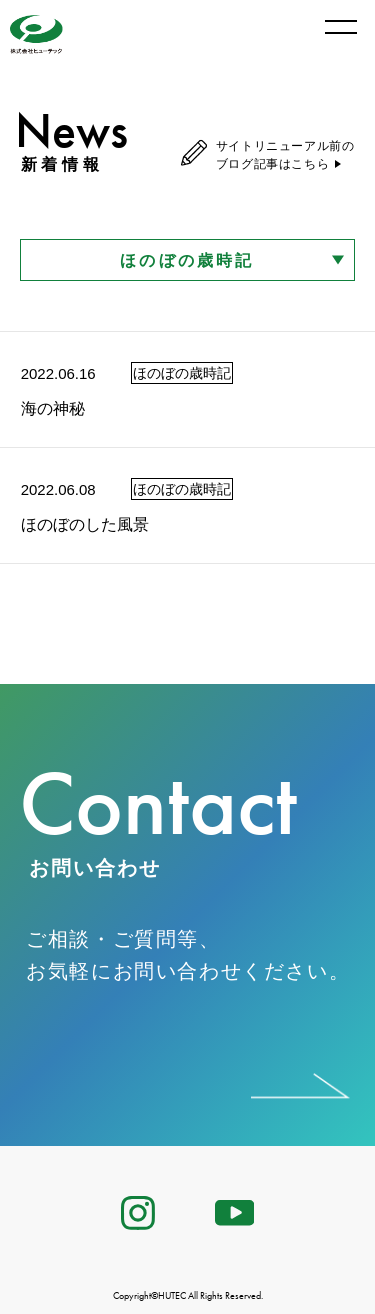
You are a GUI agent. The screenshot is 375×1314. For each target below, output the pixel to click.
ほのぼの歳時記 (187, 260)
